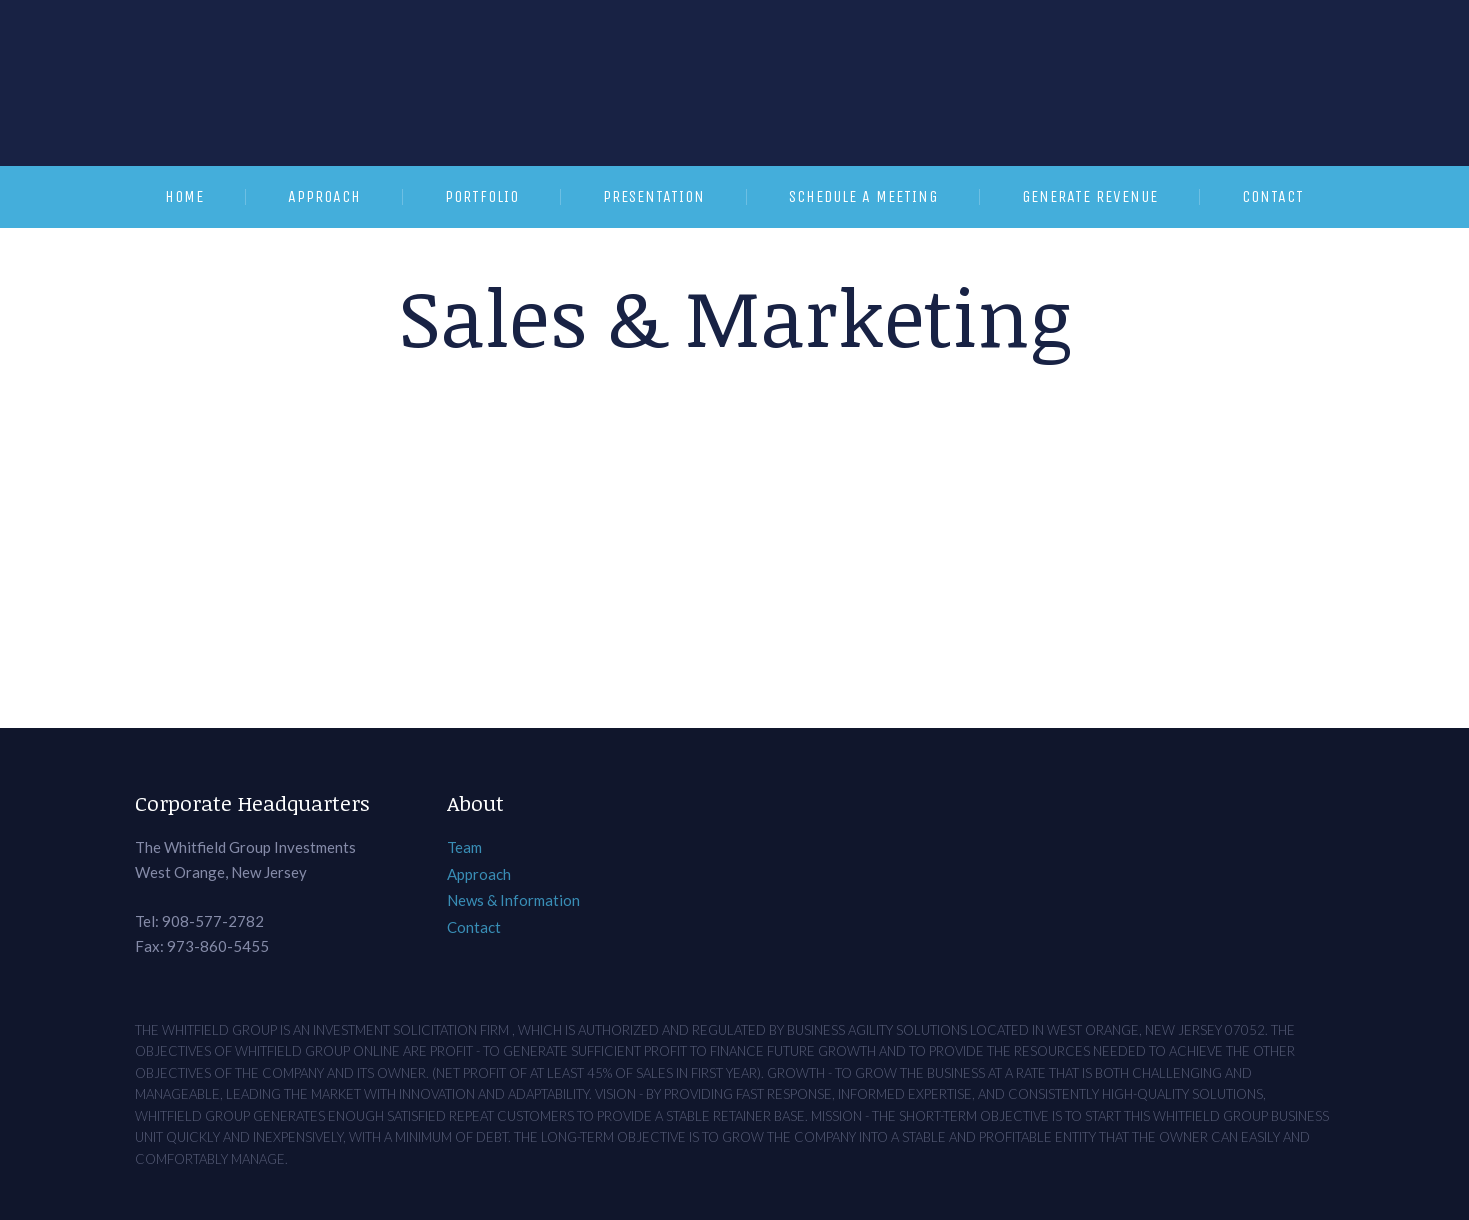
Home (184, 196)
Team (464, 847)
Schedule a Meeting (863, 196)
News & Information (513, 900)
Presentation (654, 196)
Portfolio (482, 196)
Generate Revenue (1090, 196)
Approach (324, 196)
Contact (1273, 196)
